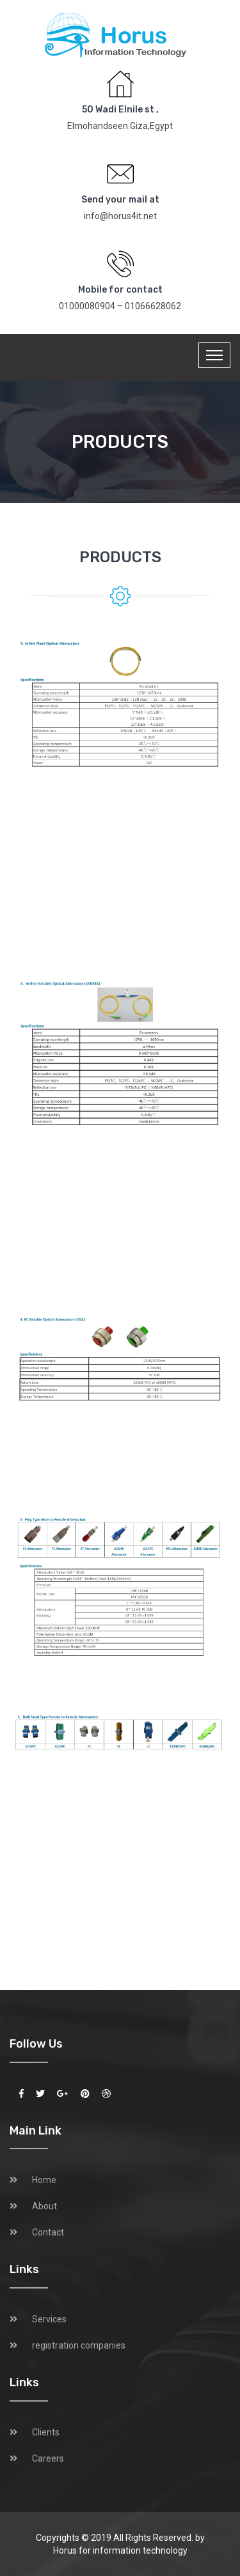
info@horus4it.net (120, 216)
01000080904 (87, 306)
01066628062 (153, 306)
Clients (46, 2432)
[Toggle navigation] (214, 355)
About (44, 2206)
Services (49, 2319)
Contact (48, 2232)
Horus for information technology (120, 2550)
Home (44, 2180)
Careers (48, 2458)
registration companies (78, 2345)
